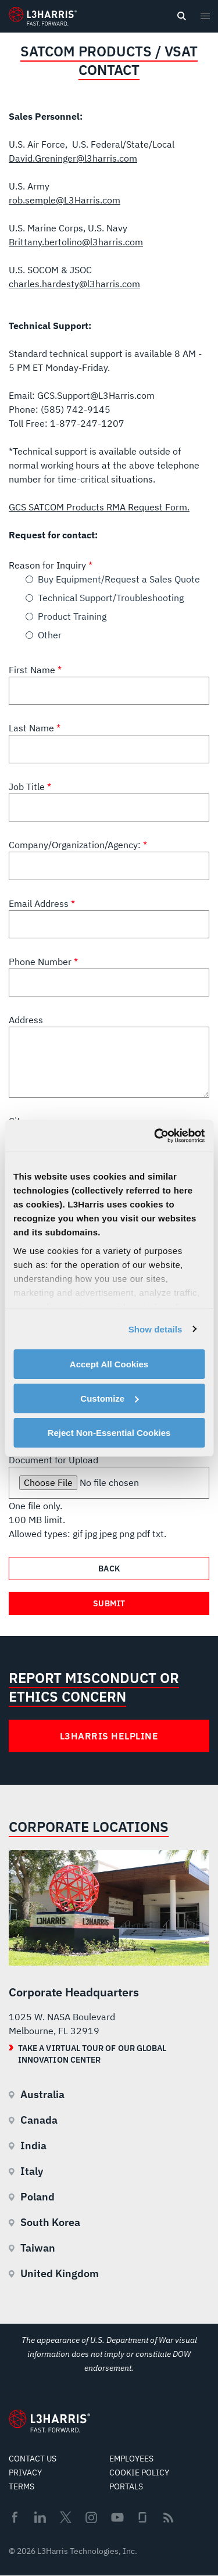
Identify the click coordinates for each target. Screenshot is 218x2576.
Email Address (40, 903)
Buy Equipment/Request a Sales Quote (119, 579)
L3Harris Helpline (109, 1736)
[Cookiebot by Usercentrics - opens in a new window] (155, 1135)
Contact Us (32, 2458)
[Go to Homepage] (49, 2421)
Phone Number (41, 961)
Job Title (28, 786)
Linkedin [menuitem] (40, 2517)
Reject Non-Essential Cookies (109, 1432)
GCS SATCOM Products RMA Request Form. (99, 507)
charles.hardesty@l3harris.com (74, 284)
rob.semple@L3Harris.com (64, 200)
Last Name (32, 728)
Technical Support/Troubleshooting (111, 597)
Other (50, 635)
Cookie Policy (139, 2472)
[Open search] (181, 16)
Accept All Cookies (109, 1364)
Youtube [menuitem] (117, 2518)
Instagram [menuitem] (91, 2517)
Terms (21, 2486)
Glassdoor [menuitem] (142, 2517)
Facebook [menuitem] (14, 2517)
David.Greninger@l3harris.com (73, 158)
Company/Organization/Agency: (76, 845)
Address (26, 1020)
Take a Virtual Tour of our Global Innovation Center (92, 2054)
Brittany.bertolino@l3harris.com (76, 242)
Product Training (72, 616)
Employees (131, 2458)
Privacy (25, 2472)
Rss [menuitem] (168, 2518)
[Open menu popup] (204, 15)
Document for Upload (53, 1460)
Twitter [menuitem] (66, 2517)
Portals (126, 2486)
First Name (33, 670)
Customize (109, 1398)
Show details (155, 1329)
